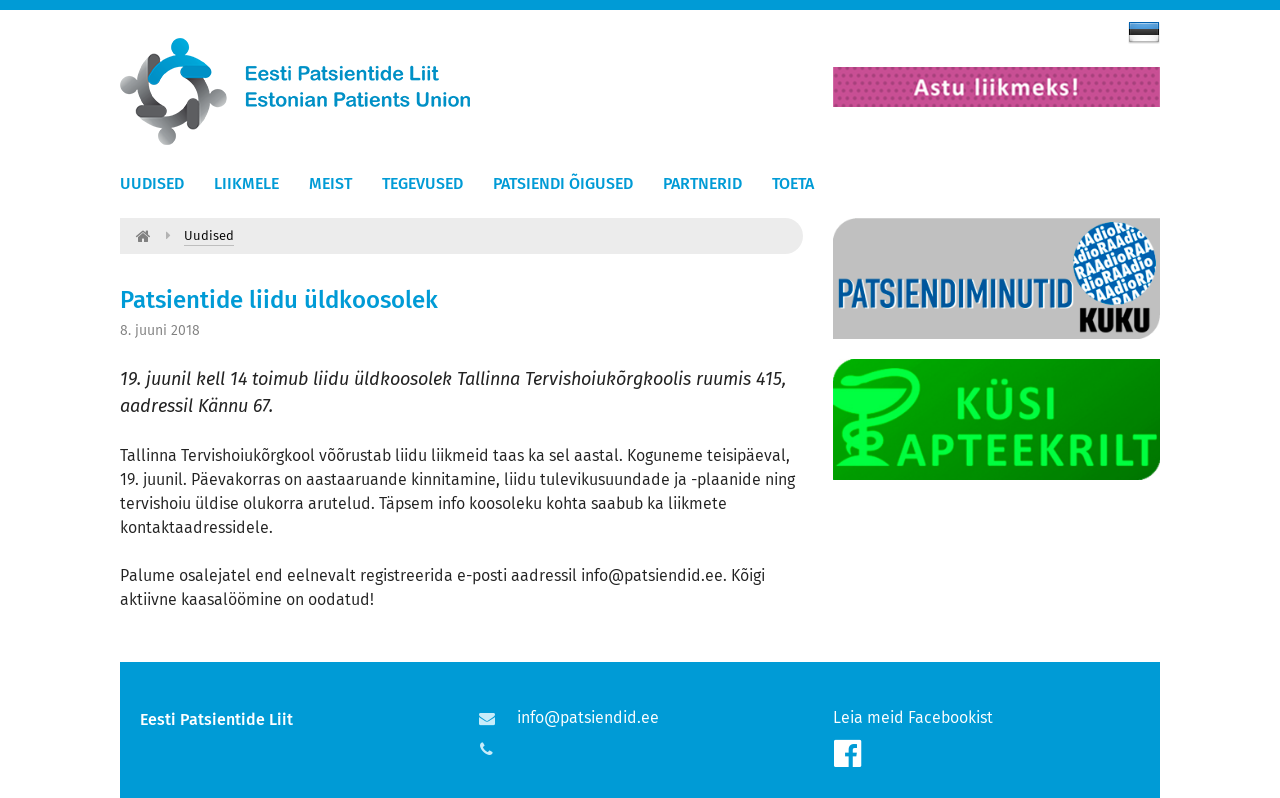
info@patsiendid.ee (588, 717)
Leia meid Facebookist (913, 717)
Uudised (152, 183)
